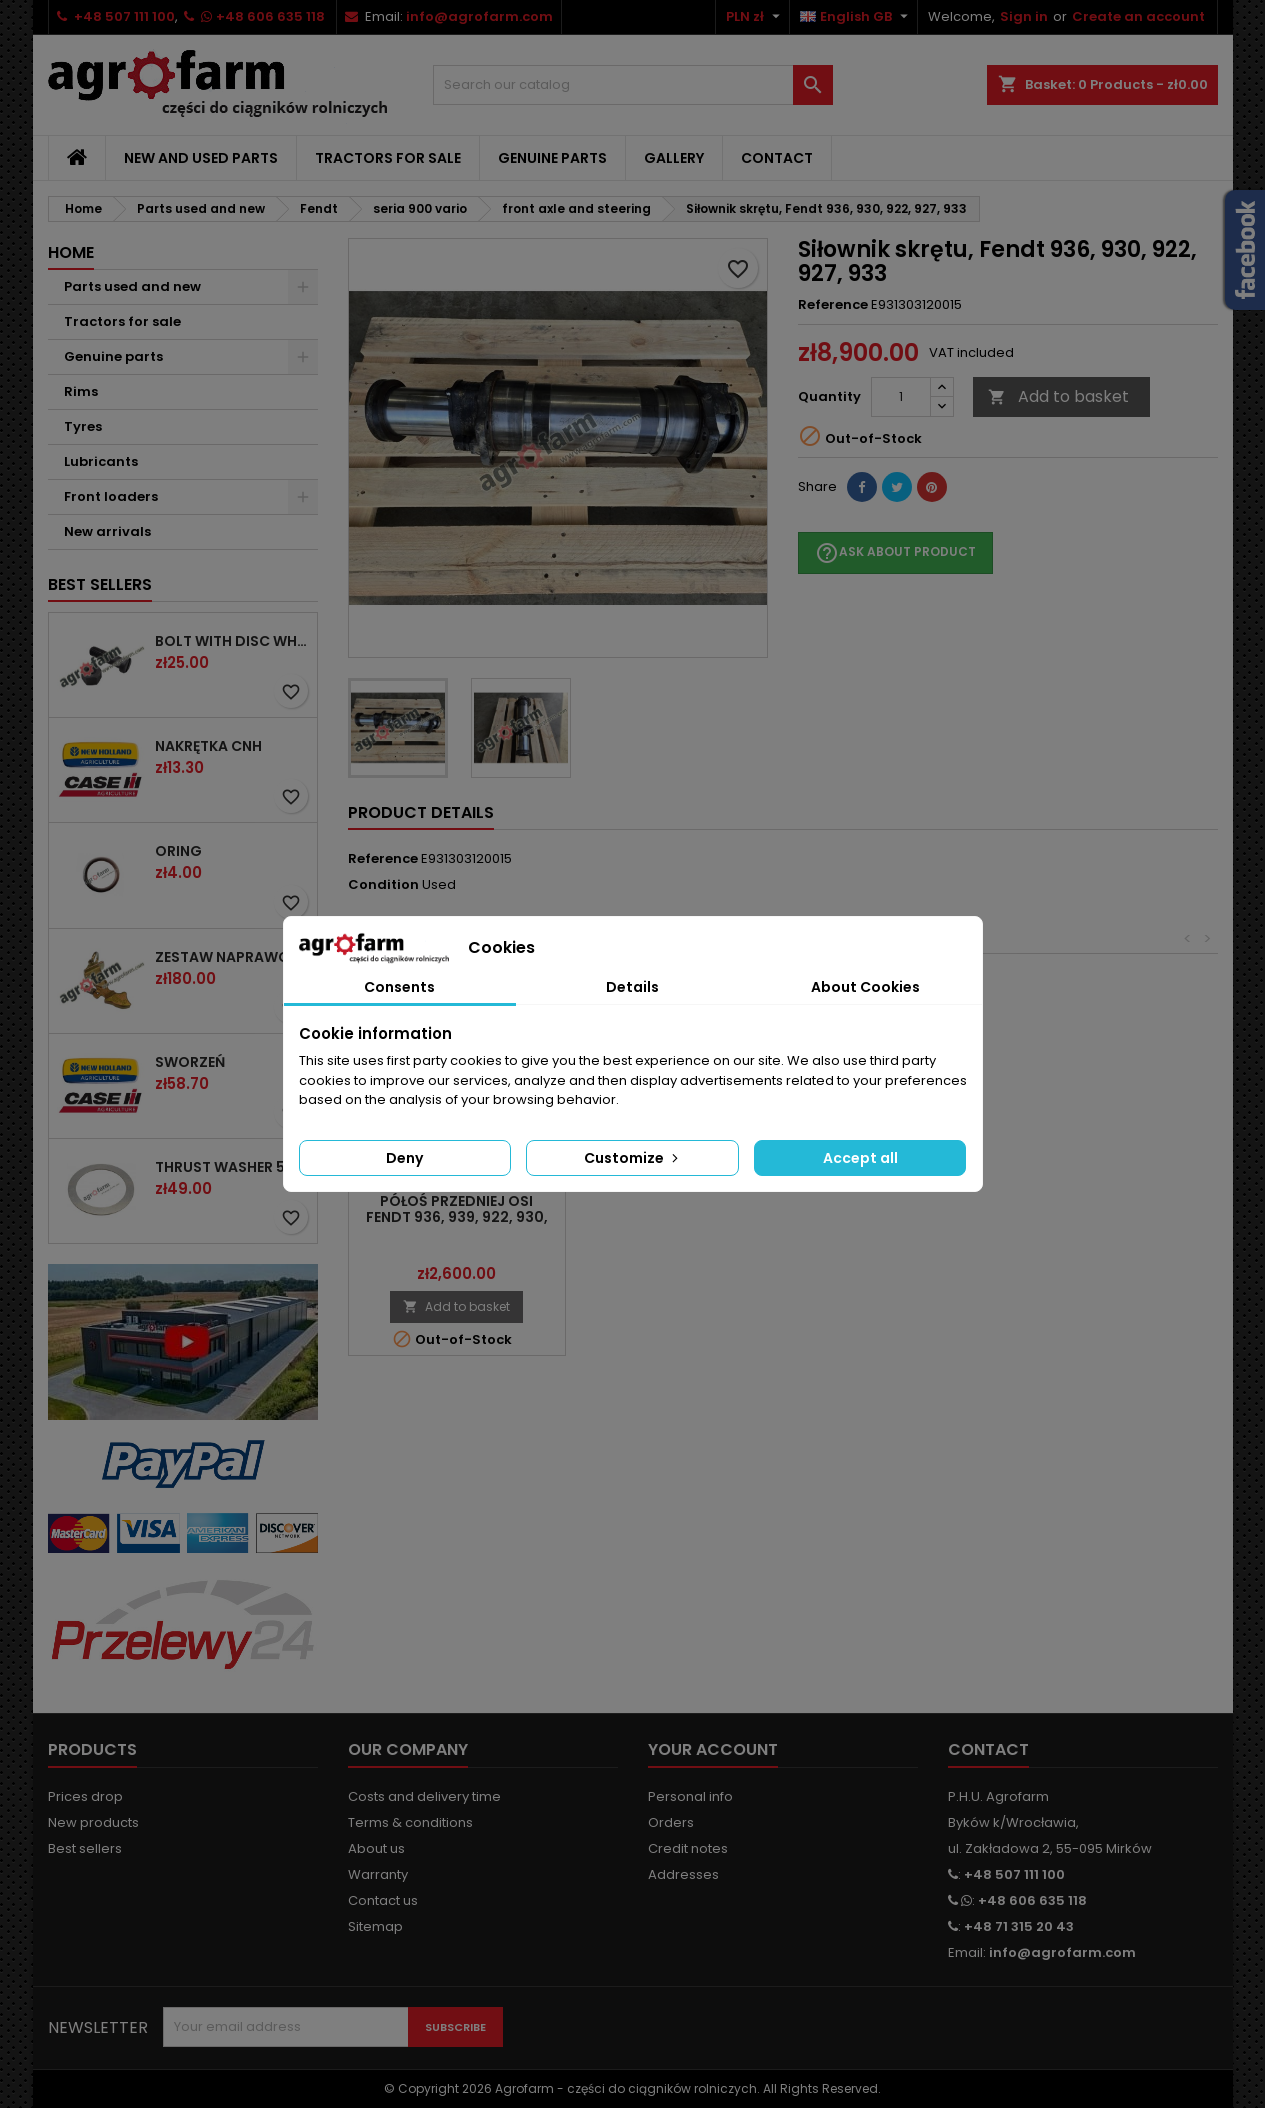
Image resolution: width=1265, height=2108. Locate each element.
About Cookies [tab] (865, 987)
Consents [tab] (399, 987)
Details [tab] (632, 987)
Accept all (860, 1158)
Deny (404, 1158)
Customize (633, 1158)
